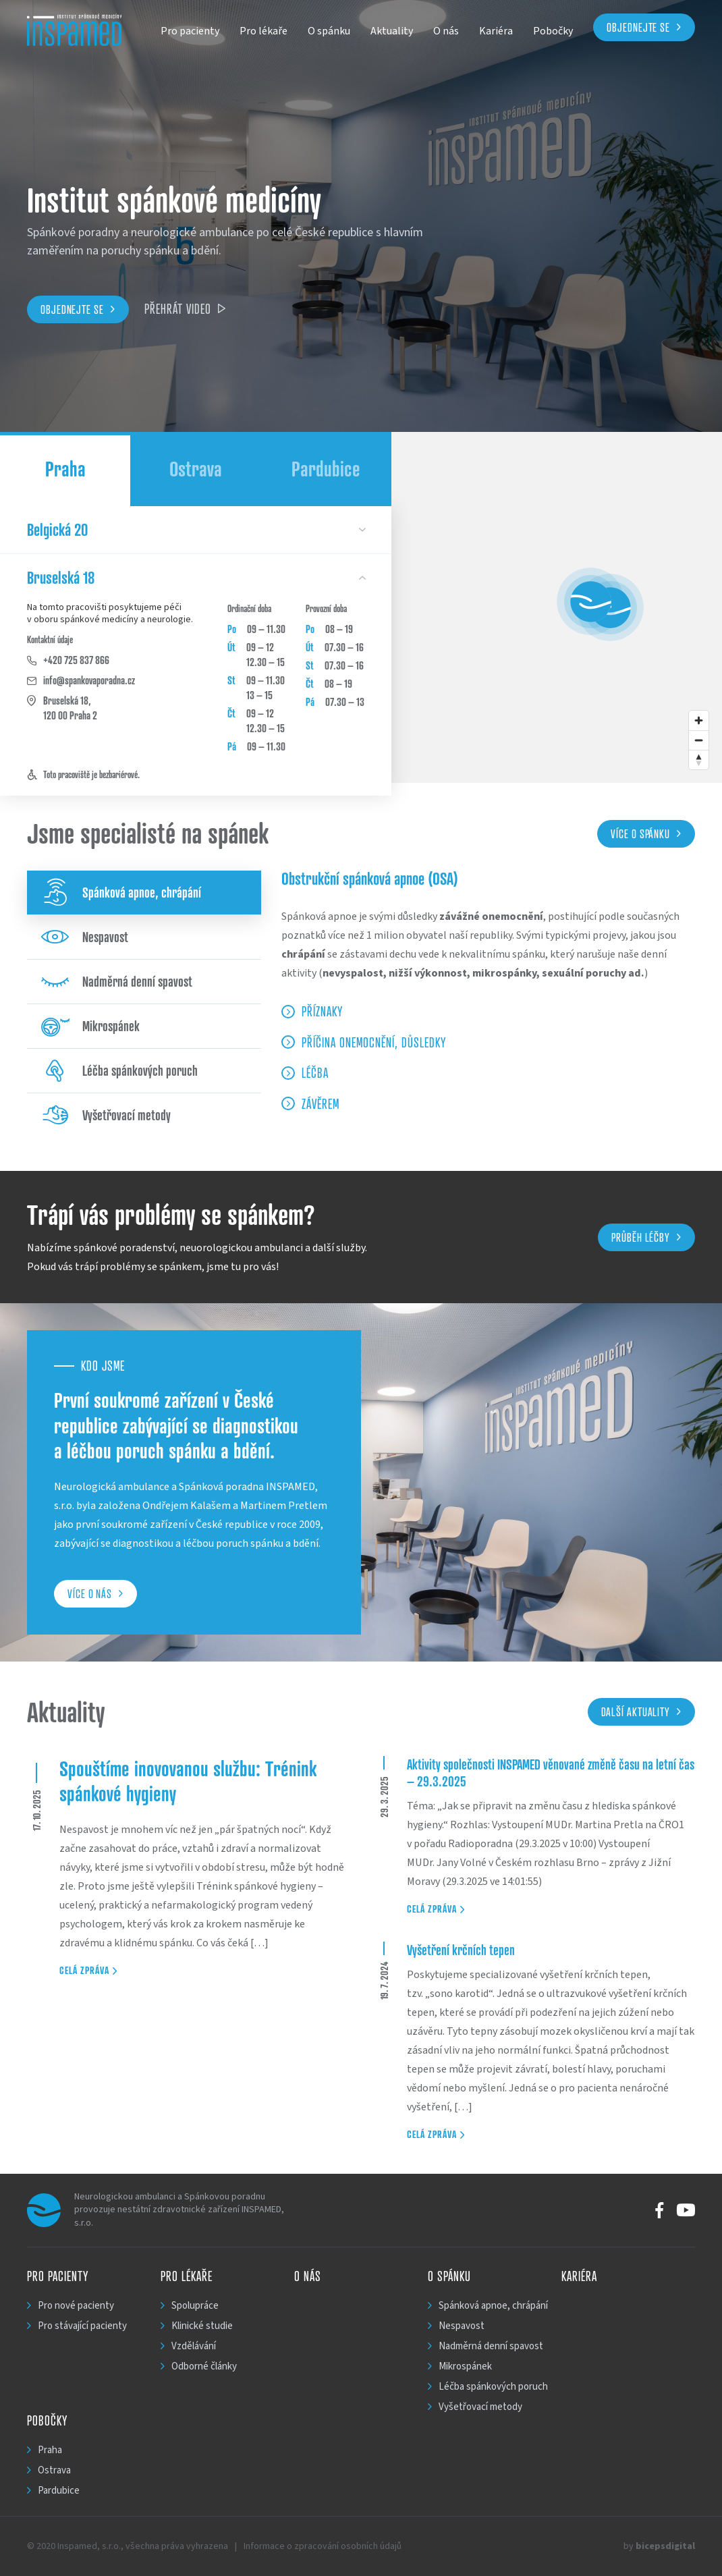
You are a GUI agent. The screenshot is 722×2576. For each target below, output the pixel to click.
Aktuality (391, 31)
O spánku (329, 31)
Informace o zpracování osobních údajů (322, 2546)
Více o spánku (646, 833)
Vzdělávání (193, 2346)
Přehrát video (185, 308)
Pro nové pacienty (76, 2306)
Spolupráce (195, 2306)
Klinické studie (202, 2326)
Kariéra (496, 31)
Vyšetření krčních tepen (461, 1950)
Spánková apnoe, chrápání (120, 892)
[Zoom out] (699, 740)
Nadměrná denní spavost (116, 981)
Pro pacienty (190, 31)
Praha (65, 468)
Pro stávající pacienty (82, 2326)
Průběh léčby (646, 1237)
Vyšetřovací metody (105, 1115)
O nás (446, 31)
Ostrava (195, 468)
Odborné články (204, 2366)
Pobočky (553, 31)
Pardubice (325, 468)
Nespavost (84, 937)
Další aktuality (641, 1711)
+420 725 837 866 (68, 660)
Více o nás (95, 1593)
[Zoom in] (699, 720)
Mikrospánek (90, 1026)
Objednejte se (638, 27)
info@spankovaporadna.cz (81, 680)
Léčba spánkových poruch (119, 1070)
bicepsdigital (665, 2546)
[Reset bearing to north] (699, 759)
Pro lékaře (263, 31)
